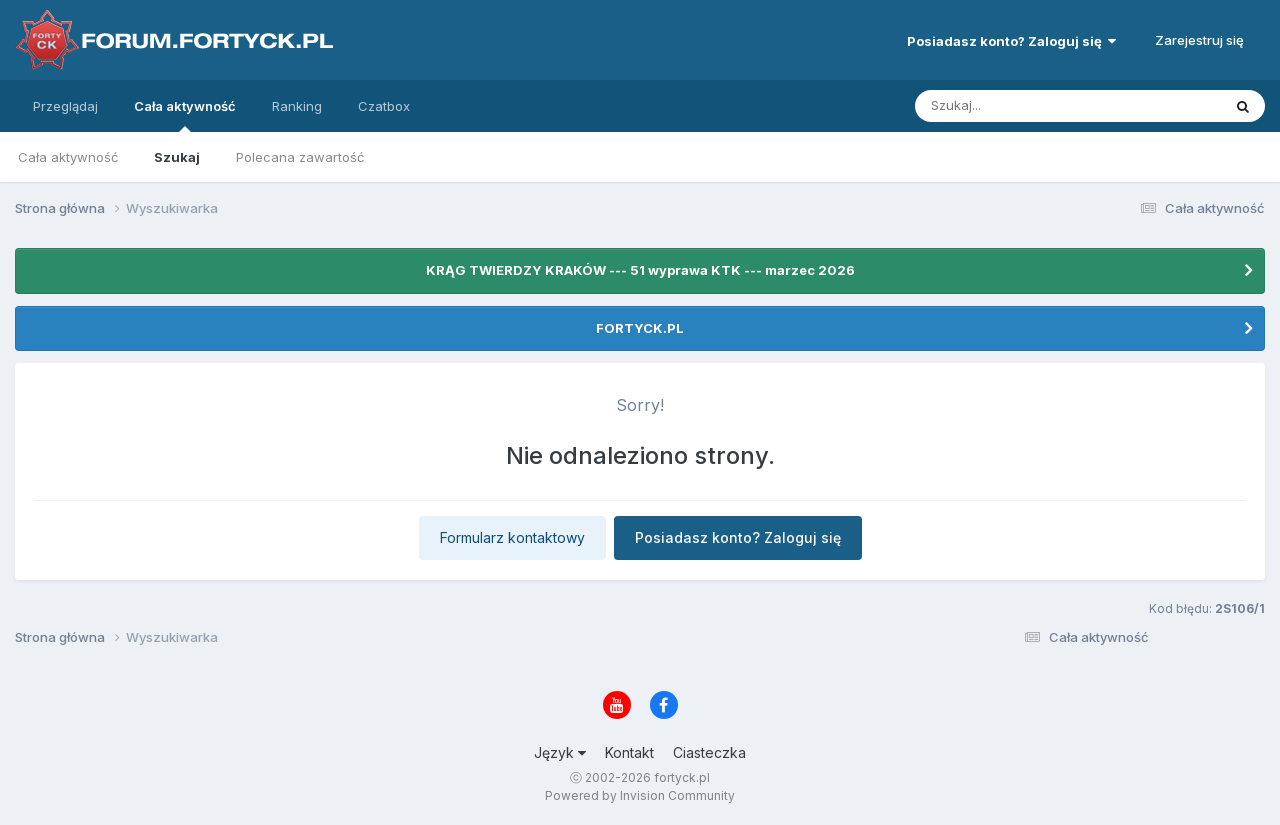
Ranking (297, 106)
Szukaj (177, 157)
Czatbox (384, 106)
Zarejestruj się (1199, 40)
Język (560, 752)
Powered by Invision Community (640, 795)
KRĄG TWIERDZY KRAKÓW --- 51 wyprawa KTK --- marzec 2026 (640, 270)
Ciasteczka (709, 752)
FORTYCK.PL (640, 328)
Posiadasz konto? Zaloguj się (1011, 41)
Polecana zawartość (300, 157)
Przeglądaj (65, 106)
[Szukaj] (1019, 106)
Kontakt (629, 752)
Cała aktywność (185, 115)
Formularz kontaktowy (512, 537)
